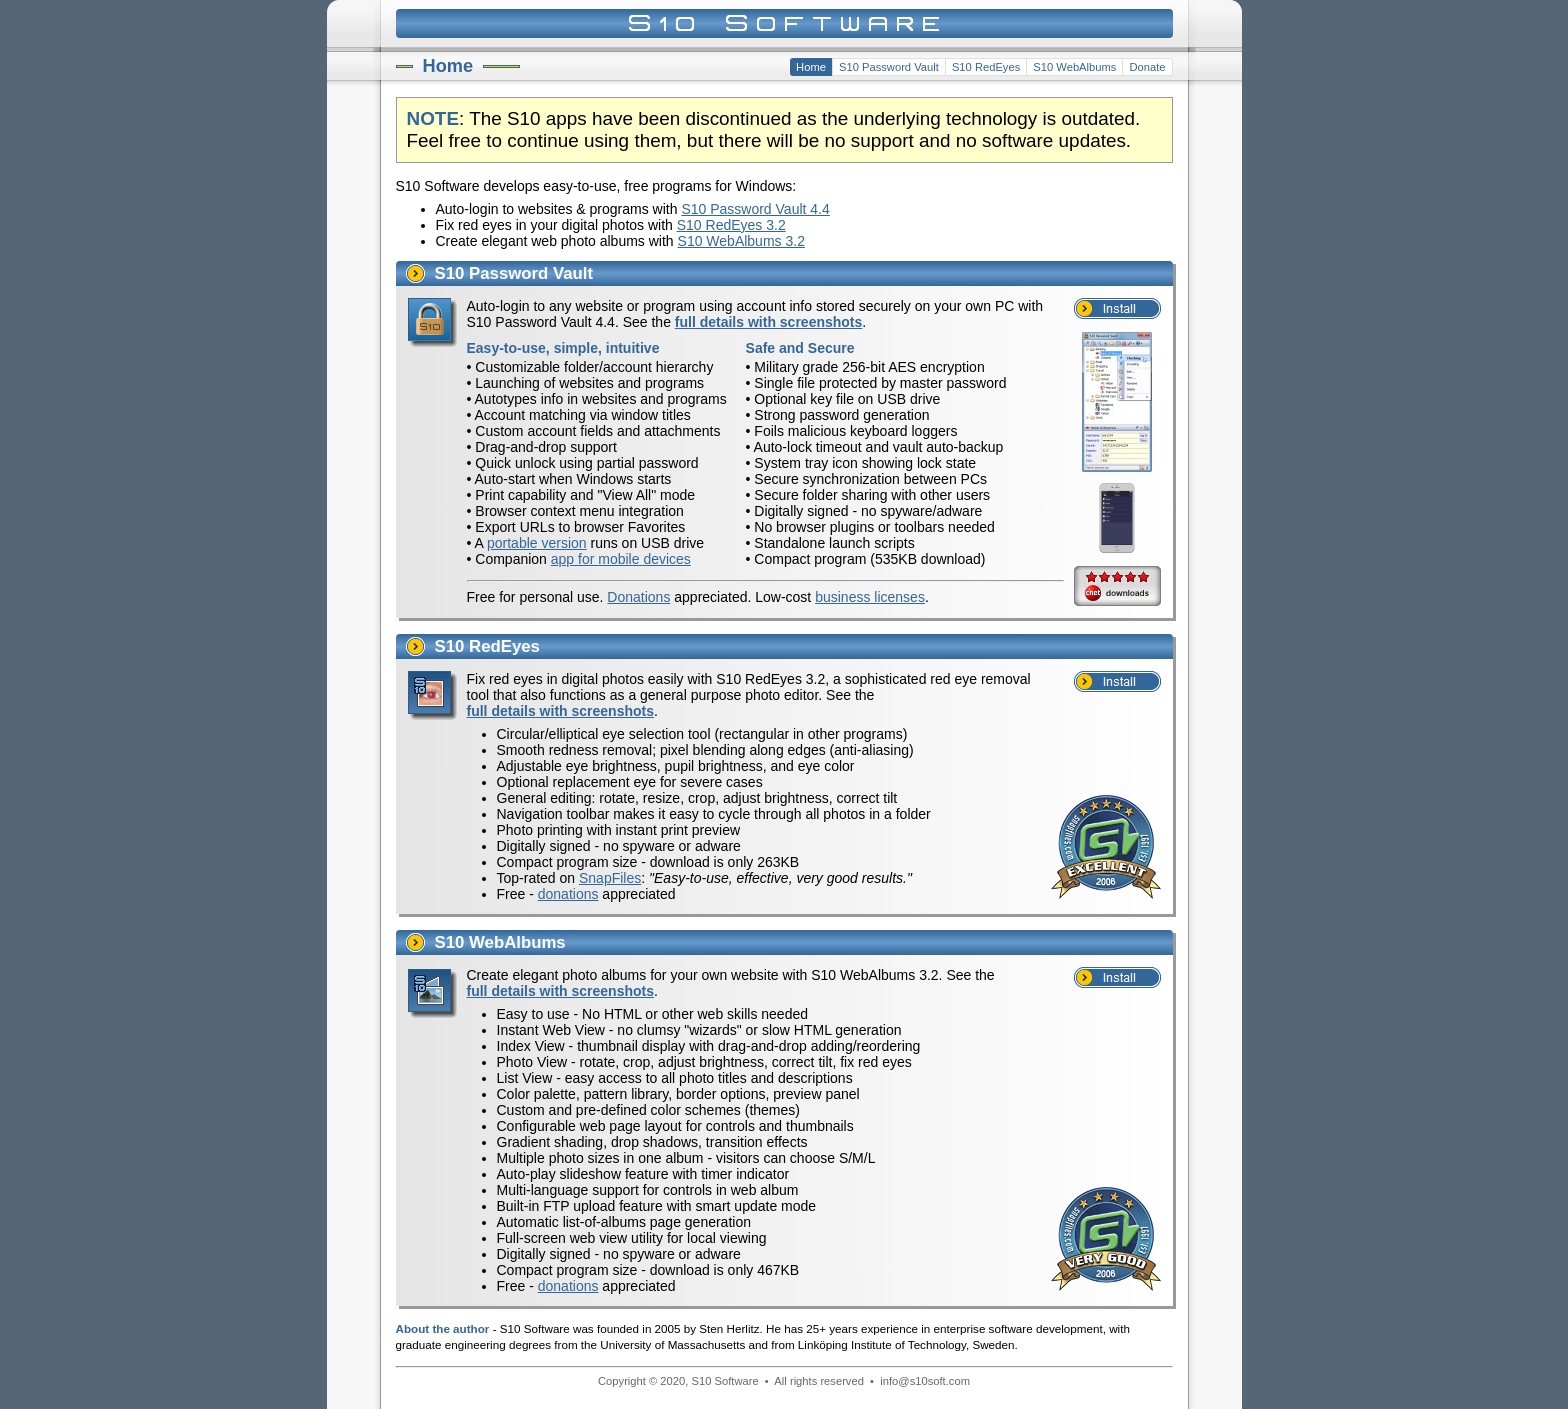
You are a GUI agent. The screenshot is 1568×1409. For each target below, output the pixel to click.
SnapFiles (610, 878)
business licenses (870, 597)
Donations (638, 597)
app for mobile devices (621, 559)
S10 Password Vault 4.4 (755, 209)
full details (769, 322)
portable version (537, 543)
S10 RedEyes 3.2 (731, 225)
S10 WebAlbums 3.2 (741, 241)
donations (568, 894)
